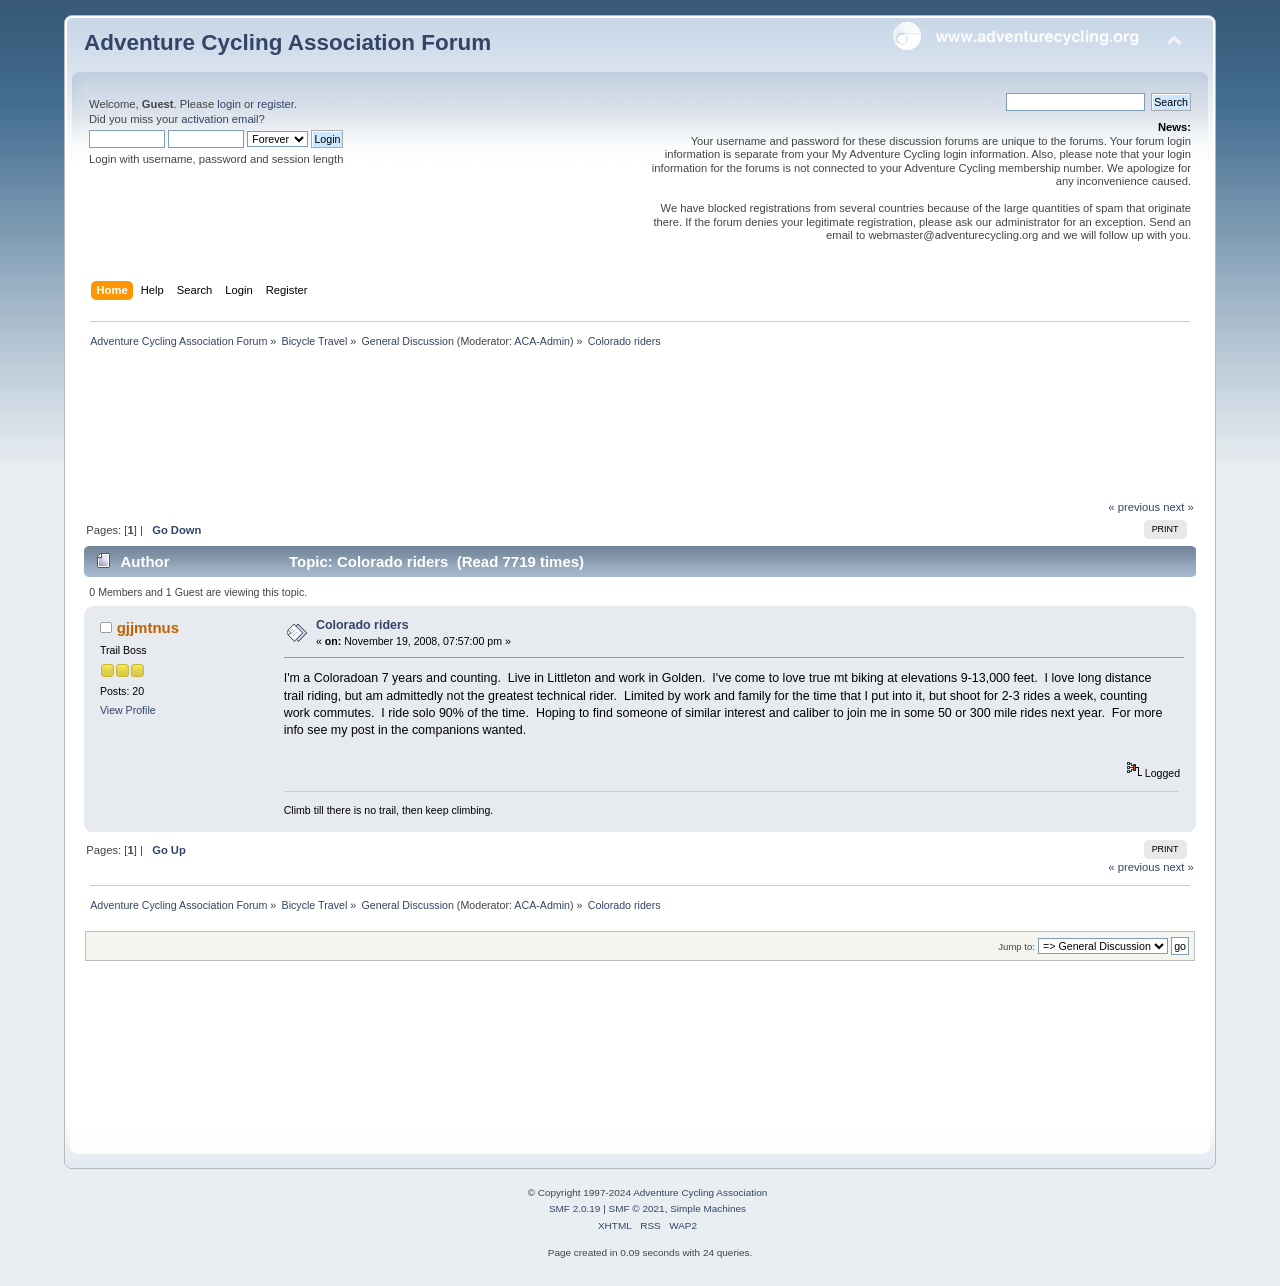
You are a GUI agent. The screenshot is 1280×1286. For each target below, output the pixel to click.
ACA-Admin (542, 341)
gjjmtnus (148, 627)
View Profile (128, 710)
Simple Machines (708, 1208)
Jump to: (1016, 946)
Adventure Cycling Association (700, 1192)
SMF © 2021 (637, 1208)
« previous (1134, 507)
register (275, 104)
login (229, 104)
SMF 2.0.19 (575, 1208)
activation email (219, 119)
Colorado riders (362, 625)
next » (1178, 507)
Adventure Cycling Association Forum (287, 42)
